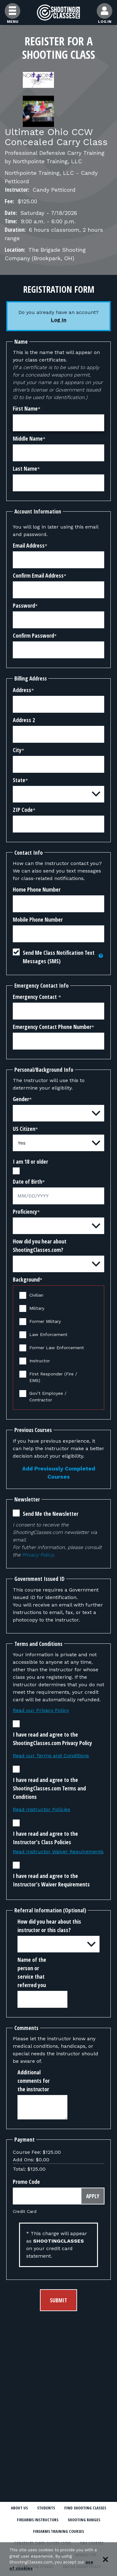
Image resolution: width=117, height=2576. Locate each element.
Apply (92, 2196)
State (19, 780)
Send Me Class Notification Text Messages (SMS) (59, 957)
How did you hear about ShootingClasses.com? (39, 1245)
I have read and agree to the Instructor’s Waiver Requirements (51, 1880)
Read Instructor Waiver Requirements (58, 1852)
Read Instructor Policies (41, 1809)
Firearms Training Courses (58, 2531)
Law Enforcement (48, 1334)
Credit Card (25, 2211)
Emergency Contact (35, 996)
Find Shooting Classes (85, 2508)
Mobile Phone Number (38, 919)
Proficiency (25, 1211)
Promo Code (26, 2181)
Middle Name (28, 438)
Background (26, 1279)
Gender (21, 1099)
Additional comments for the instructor (33, 2080)
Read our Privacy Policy (41, 1710)
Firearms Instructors (37, 2520)
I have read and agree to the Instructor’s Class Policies (45, 1838)
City (17, 750)
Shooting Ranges (84, 2520)
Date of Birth (27, 1181)
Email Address (29, 545)
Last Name (25, 468)
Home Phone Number (37, 889)
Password (24, 605)
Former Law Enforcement (56, 1347)
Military (36, 1308)
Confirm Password (33, 635)
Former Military (45, 1321)
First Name (25, 408)
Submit (58, 2300)
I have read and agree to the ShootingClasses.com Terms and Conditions (49, 1788)
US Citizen (24, 1128)
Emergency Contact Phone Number (52, 1026)
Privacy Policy (37, 1555)
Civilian (36, 1295)
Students (46, 2508)
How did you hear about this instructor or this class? (49, 1926)
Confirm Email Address (38, 575)
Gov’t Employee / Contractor (47, 1396)
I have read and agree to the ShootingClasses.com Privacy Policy (52, 1739)
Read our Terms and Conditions (51, 1756)
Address (22, 690)
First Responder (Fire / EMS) (53, 1377)
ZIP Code (23, 809)
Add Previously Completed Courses (58, 1472)
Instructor (39, 1360)
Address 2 (24, 720)
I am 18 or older (30, 1161)
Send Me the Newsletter (50, 1513)
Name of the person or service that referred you (31, 1972)
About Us (19, 2508)
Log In (58, 320)
